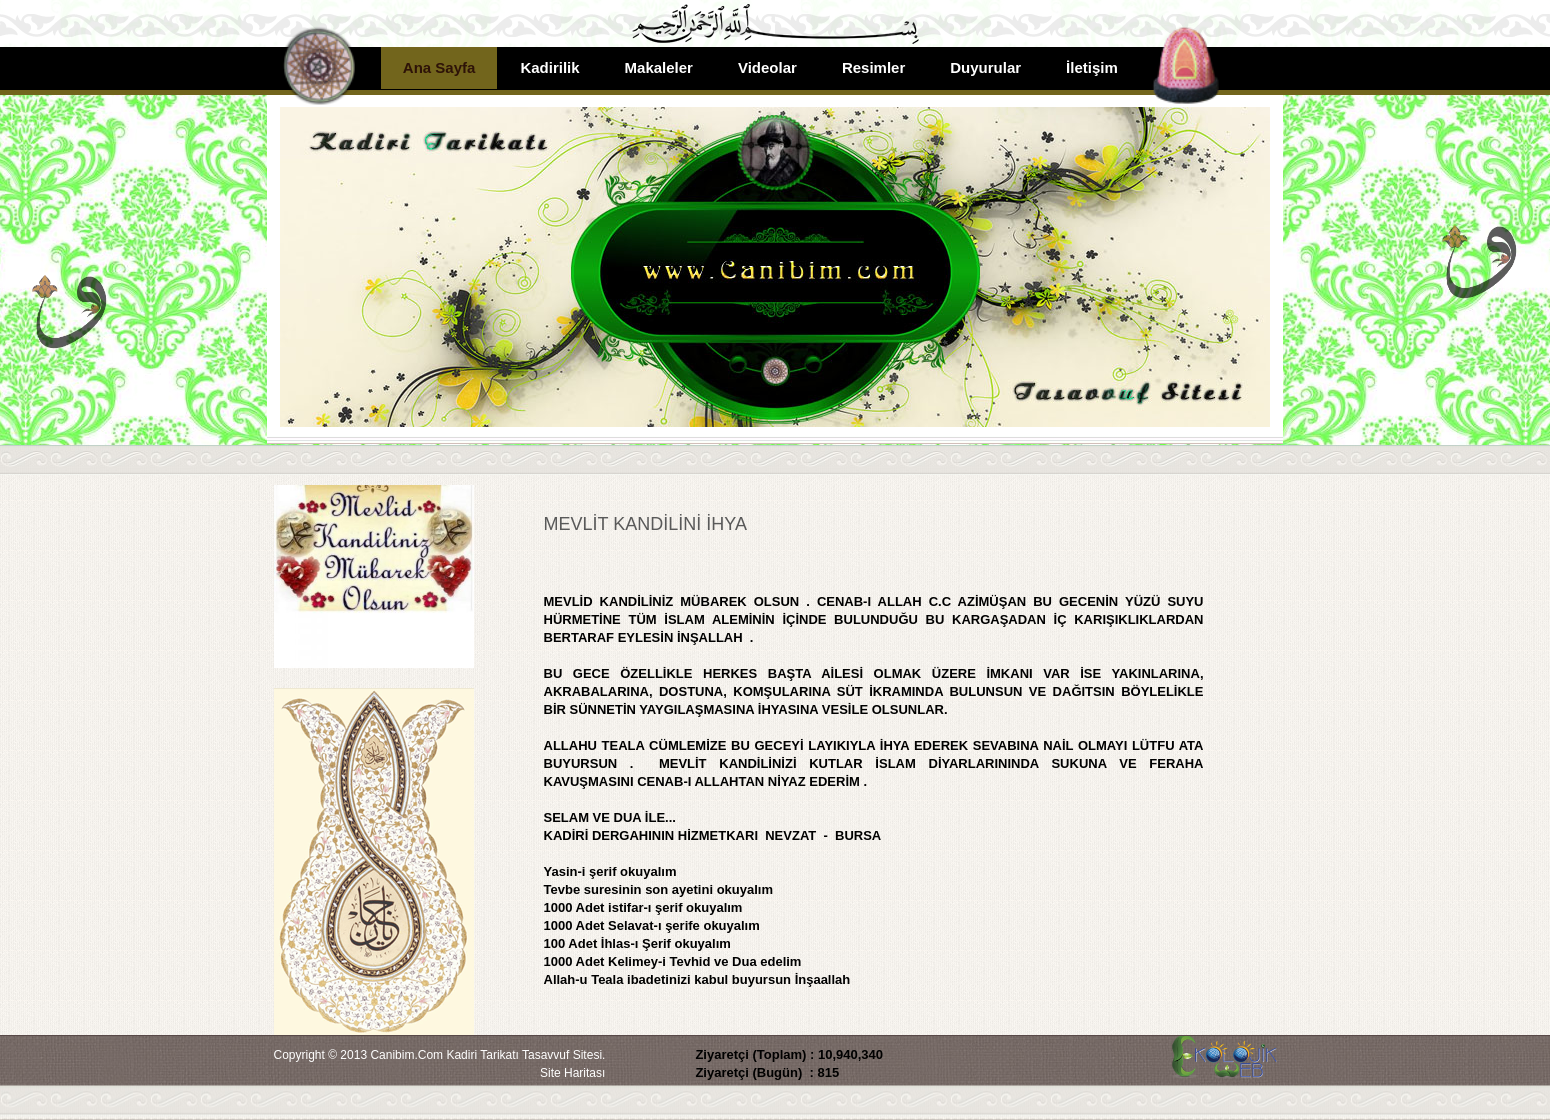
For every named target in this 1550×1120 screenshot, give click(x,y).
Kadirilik (549, 67)
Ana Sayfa (439, 67)
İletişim (1092, 67)
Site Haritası (572, 1073)
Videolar (767, 67)
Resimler (873, 67)
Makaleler (659, 67)
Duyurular (985, 67)
